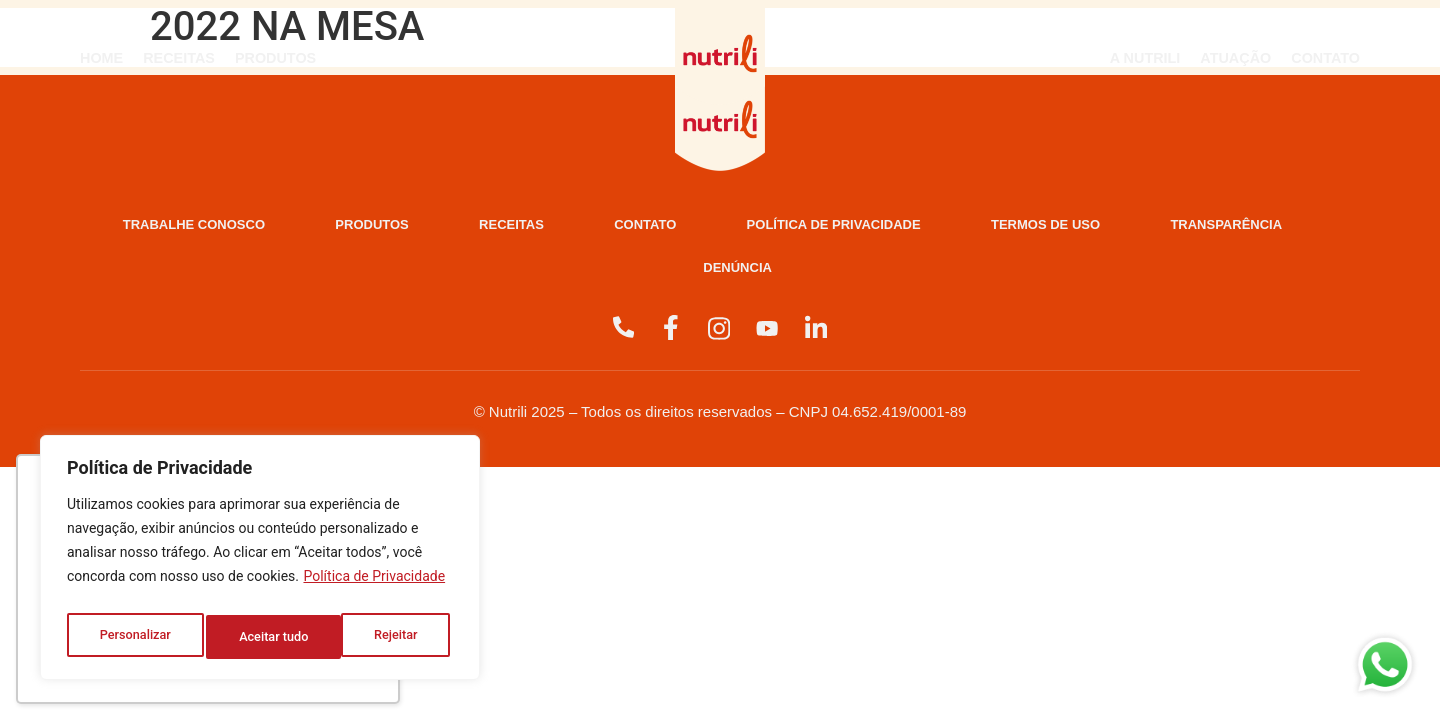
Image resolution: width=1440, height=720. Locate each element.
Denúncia (989, 272)
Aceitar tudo (387, 637)
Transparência (772, 272)
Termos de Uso (532, 272)
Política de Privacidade (374, 587)
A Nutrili (1145, 58)
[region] (260, 563)
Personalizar (134, 637)
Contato (1325, 58)
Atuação (1235, 58)
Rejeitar (261, 637)
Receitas (179, 58)
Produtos (275, 58)
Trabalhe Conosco (248, 226)
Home (101, 58)
